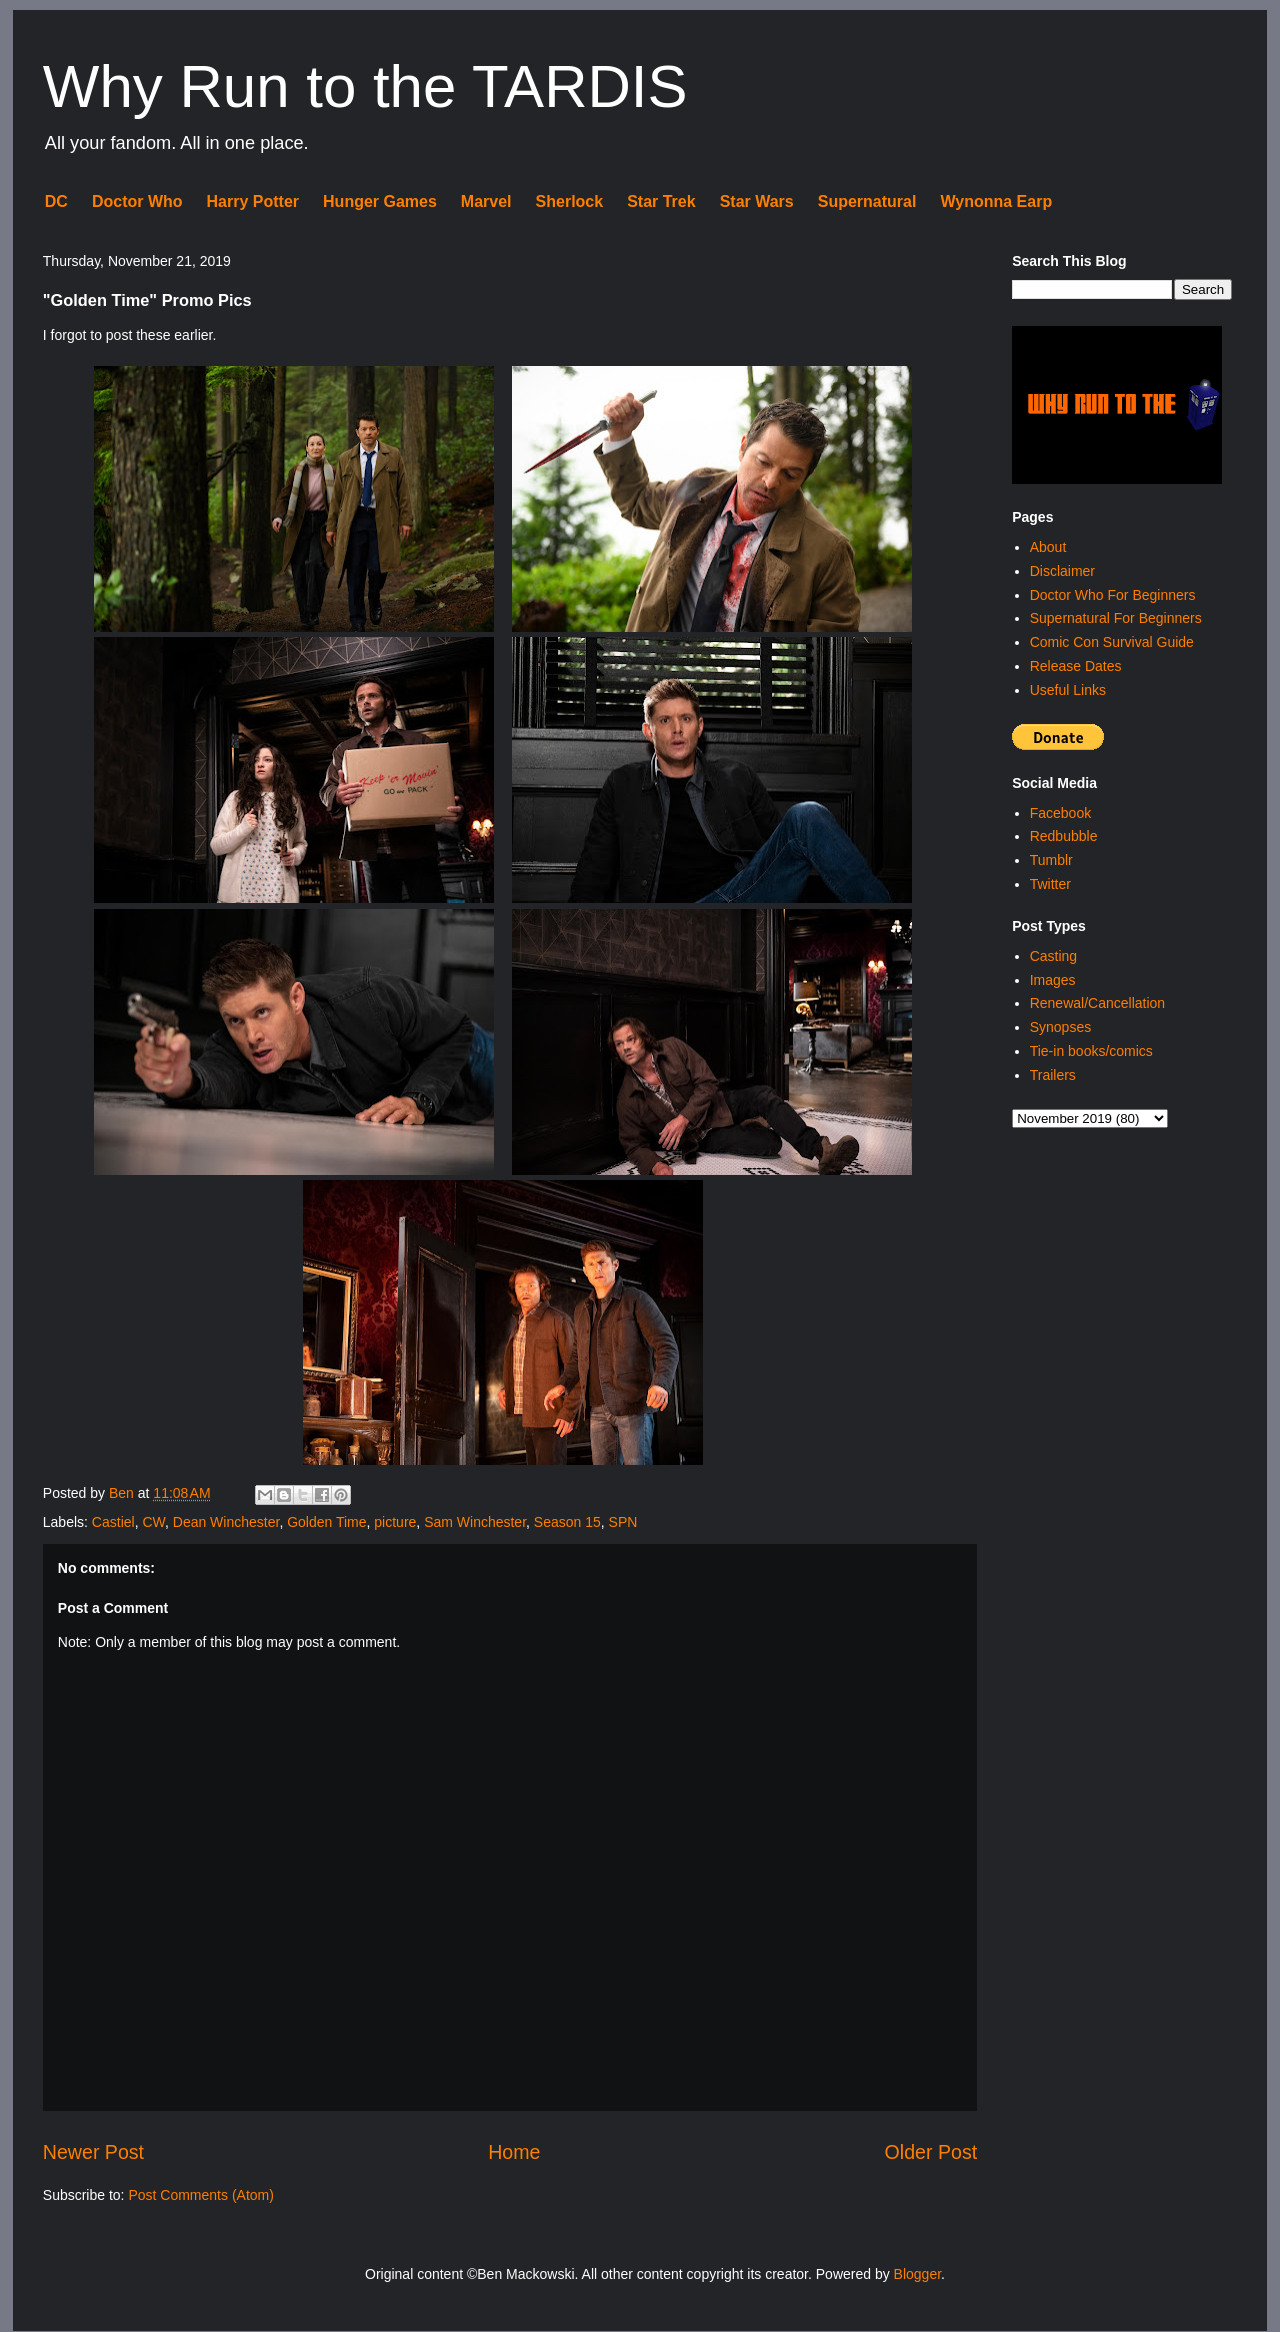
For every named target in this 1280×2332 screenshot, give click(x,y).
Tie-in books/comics (1091, 1051)
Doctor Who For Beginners (1113, 595)
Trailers (1053, 1075)
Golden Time (326, 1522)
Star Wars (757, 201)
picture (395, 1522)
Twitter (1050, 884)
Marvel (486, 201)
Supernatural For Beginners (1116, 618)
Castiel (113, 1522)
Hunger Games (380, 201)
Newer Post (93, 2152)
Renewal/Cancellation (1097, 1003)
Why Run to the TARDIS (365, 86)
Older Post (931, 2152)
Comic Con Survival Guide (1112, 642)
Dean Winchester (226, 1522)
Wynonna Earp (996, 201)
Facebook (1060, 813)
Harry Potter (253, 201)
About (1048, 547)
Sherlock (570, 201)
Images (1053, 980)
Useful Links (1068, 690)
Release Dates (1076, 666)
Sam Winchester (475, 1522)
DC (56, 201)
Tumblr (1051, 860)
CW (153, 1522)
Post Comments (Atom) (200, 2195)
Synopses (1060, 1027)
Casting (1053, 956)
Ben (123, 1493)
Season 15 (567, 1522)
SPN (623, 1522)
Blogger (917, 2274)
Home (514, 2152)
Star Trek (661, 201)
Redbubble (1064, 836)
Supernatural (867, 201)
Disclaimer (1062, 571)
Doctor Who (137, 201)
